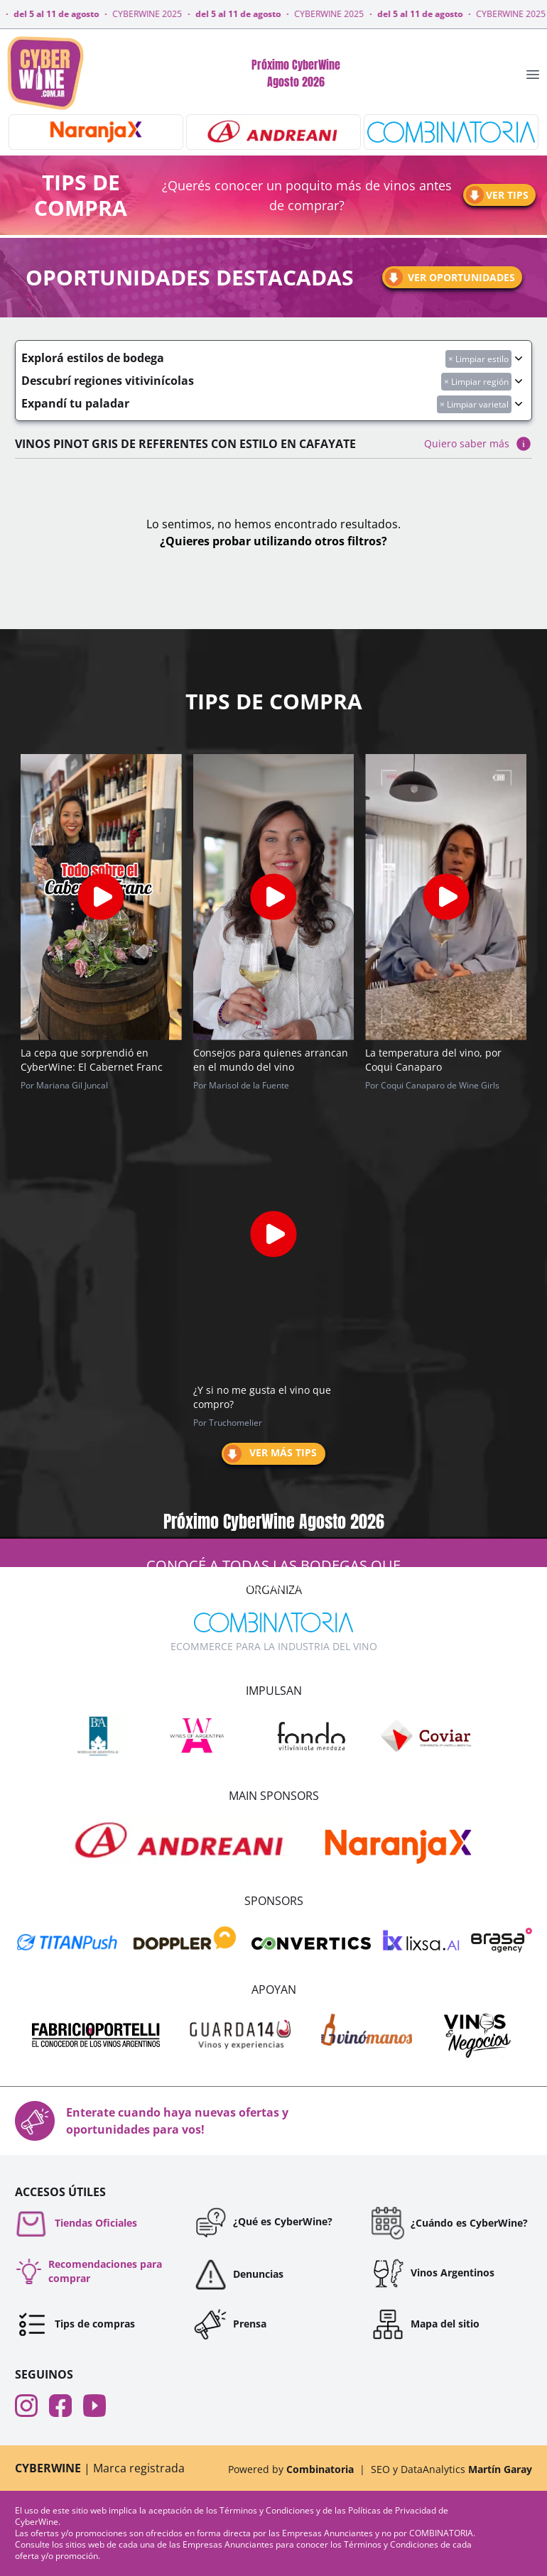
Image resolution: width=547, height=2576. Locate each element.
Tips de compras (75, 2324)
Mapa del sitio (425, 2324)
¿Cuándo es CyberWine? (449, 2223)
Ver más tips (269, 1454)
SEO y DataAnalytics (451, 2469)
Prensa (229, 2324)
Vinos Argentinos (432, 2272)
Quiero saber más (478, 443)
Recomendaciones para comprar (88, 2271)
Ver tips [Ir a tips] (496, 195)
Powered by (291, 2469)
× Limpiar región (476, 382)
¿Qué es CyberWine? (262, 2221)
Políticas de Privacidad (393, 2510)
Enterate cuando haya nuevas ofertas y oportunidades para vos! (151, 2121)
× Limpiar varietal (474, 404)
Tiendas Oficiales (76, 2223)
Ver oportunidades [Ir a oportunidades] (449, 277)
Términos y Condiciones (268, 2510)
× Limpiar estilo (478, 359)
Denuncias (238, 2274)
